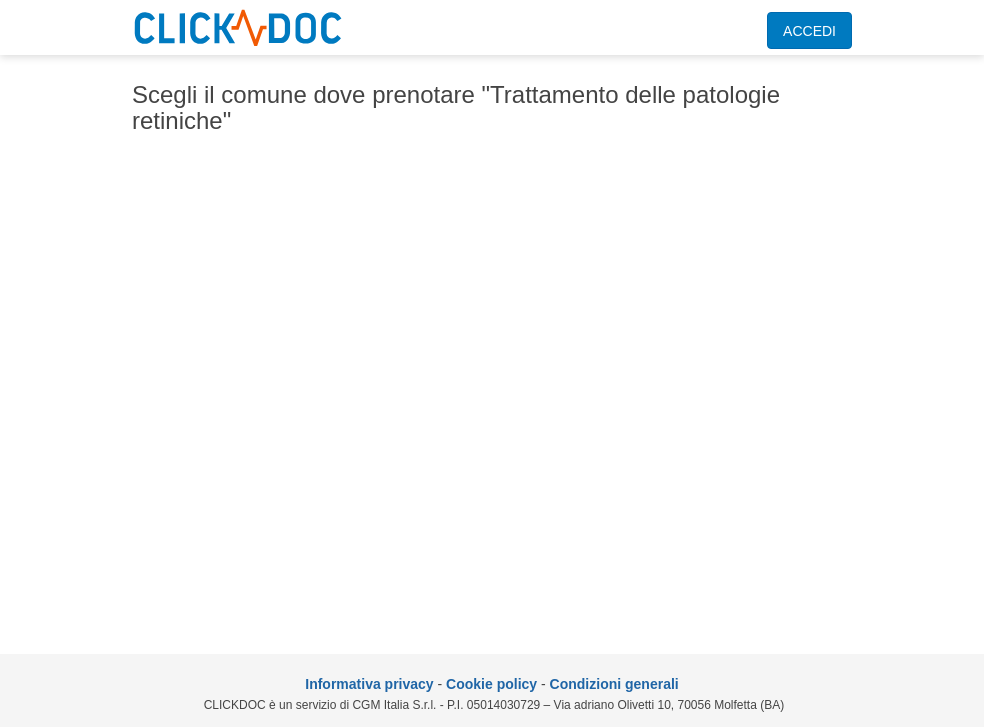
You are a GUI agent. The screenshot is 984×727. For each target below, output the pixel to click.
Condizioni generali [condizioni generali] (614, 684)
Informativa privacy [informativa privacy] (369, 684)
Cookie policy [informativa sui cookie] (491, 684)
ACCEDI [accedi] (809, 31)
